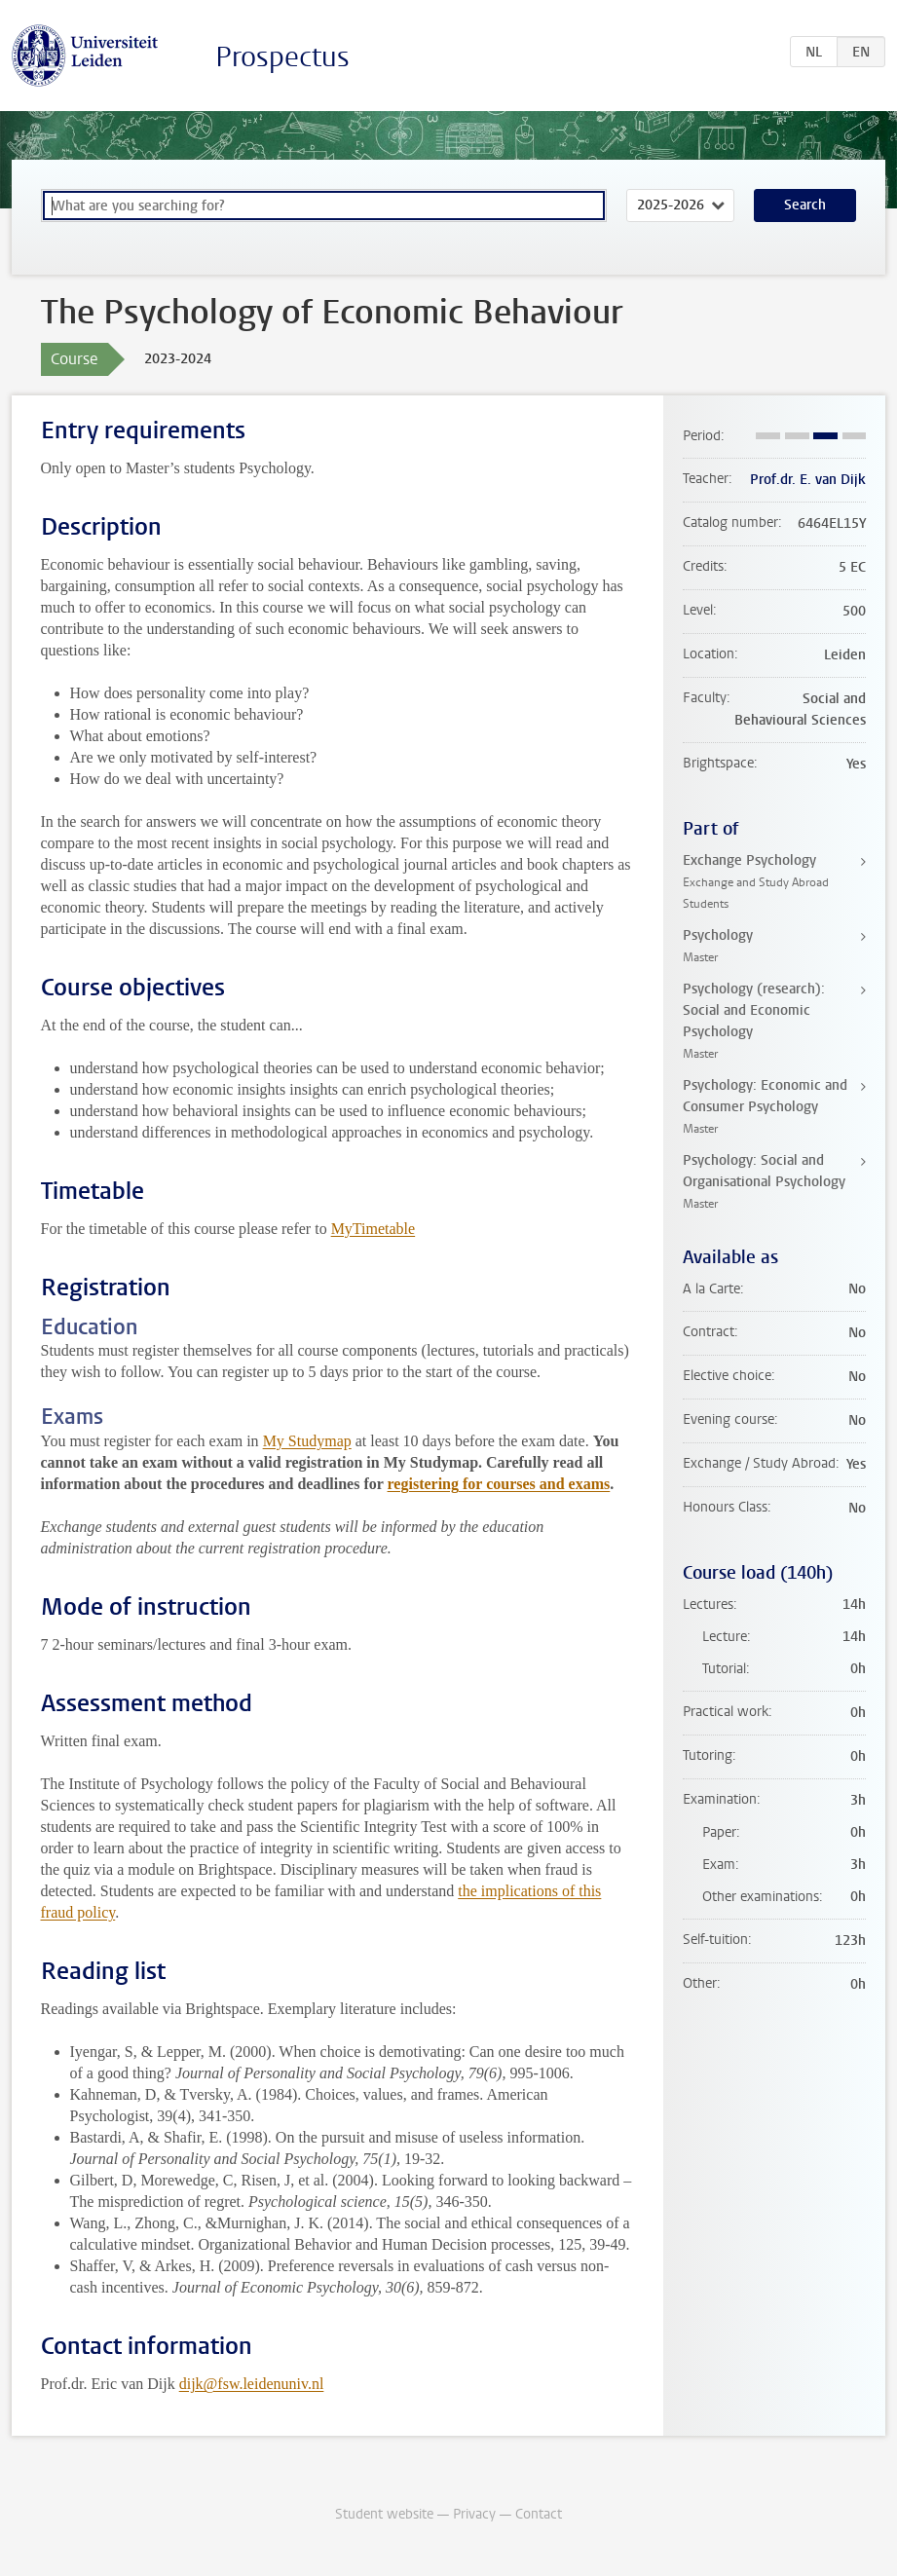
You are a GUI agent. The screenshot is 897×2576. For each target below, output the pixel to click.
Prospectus (282, 57)
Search (805, 205)
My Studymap (307, 1441)
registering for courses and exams (499, 1483)
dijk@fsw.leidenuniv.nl (251, 2383)
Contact (538, 2514)
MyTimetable (373, 1228)
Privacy (474, 2514)
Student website (384, 2514)
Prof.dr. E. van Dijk (808, 479)
